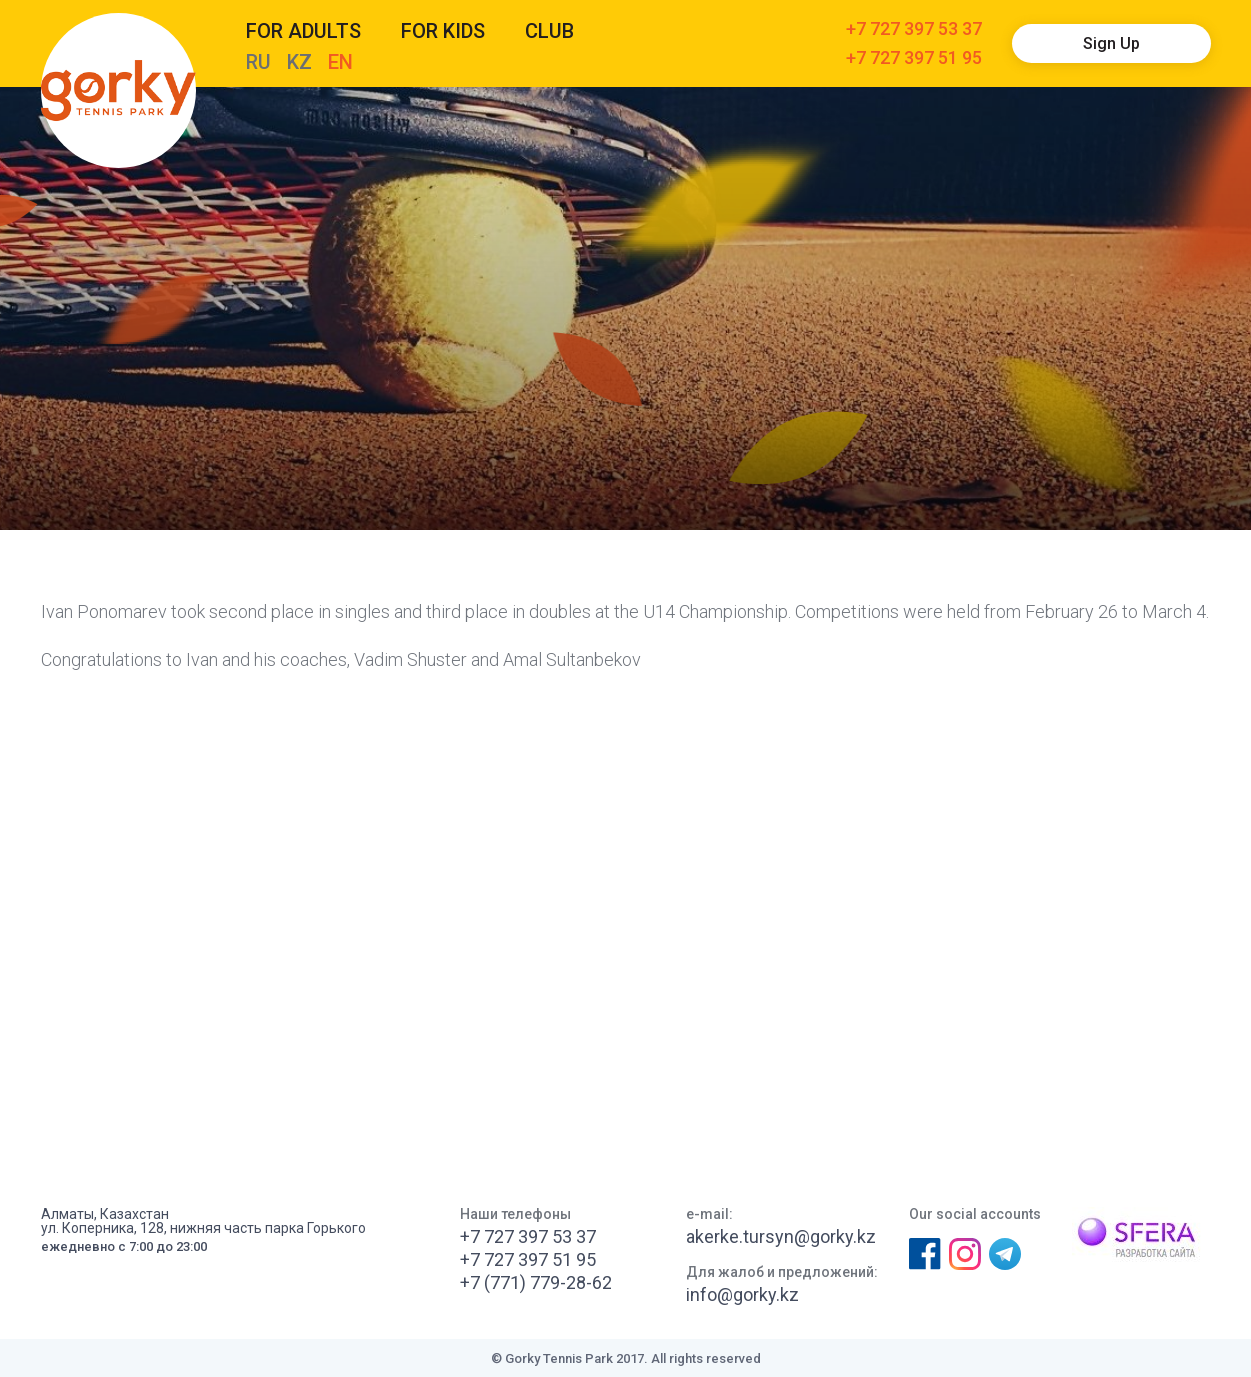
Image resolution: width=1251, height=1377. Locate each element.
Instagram (964, 1254)
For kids (443, 31)
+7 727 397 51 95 (914, 58)
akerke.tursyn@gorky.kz (781, 1237)
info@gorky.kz (742, 1295)
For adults (303, 31)
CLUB (549, 31)
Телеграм (1005, 1254)
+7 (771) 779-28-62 (536, 1283)
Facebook (924, 1254)
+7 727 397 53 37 (914, 29)
